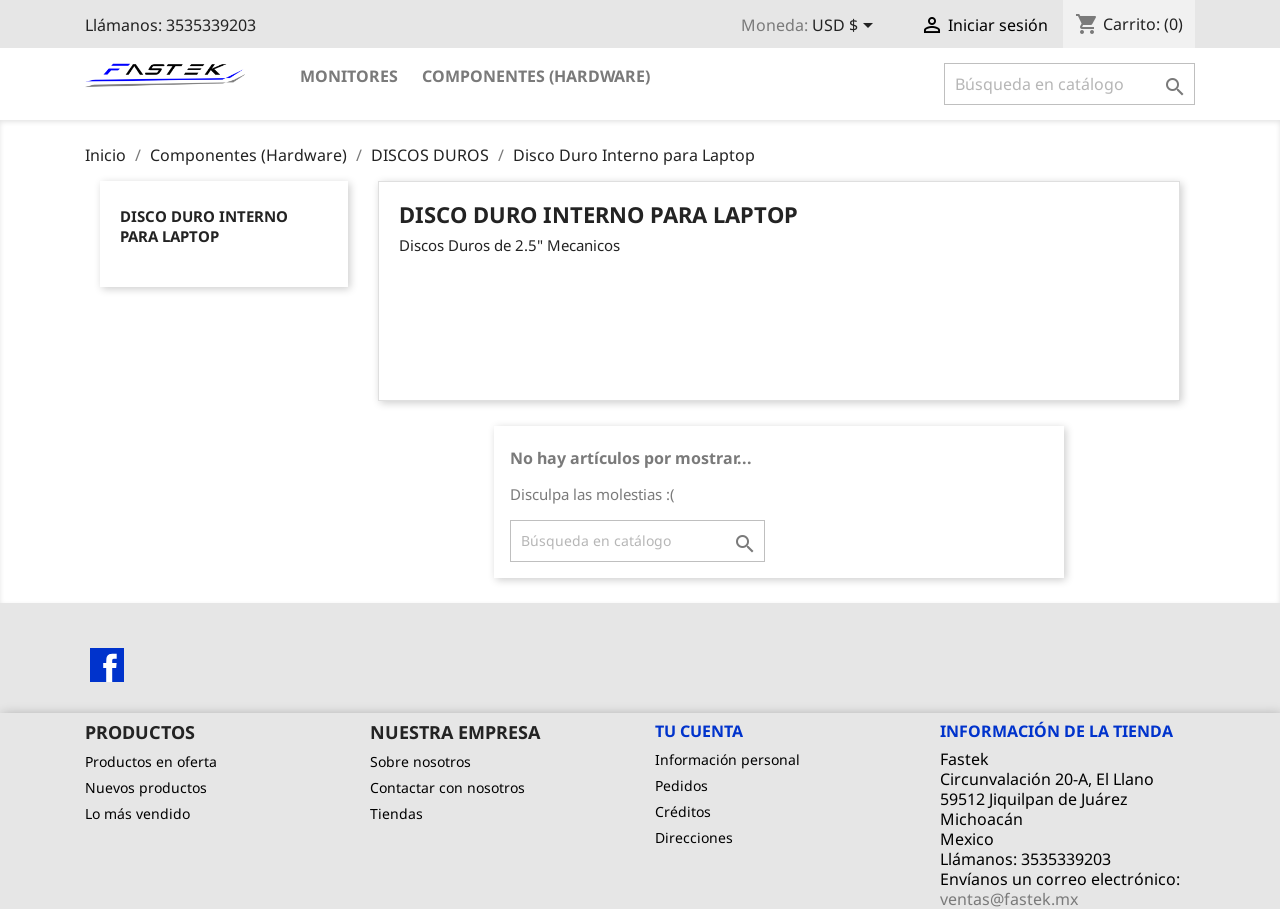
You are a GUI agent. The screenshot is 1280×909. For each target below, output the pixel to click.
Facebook (107, 665)
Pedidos (681, 785)
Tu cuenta (699, 731)
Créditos (683, 811)
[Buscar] (1069, 84)
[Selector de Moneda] (846, 27)
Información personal (727, 759)
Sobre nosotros (420, 761)
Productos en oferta (151, 761)
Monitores (349, 76)
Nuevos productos (146, 787)
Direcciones (694, 837)
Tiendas (396, 813)
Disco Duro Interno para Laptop (204, 226)
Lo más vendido (137, 813)
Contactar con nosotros (447, 787)
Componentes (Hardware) (536, 76)
